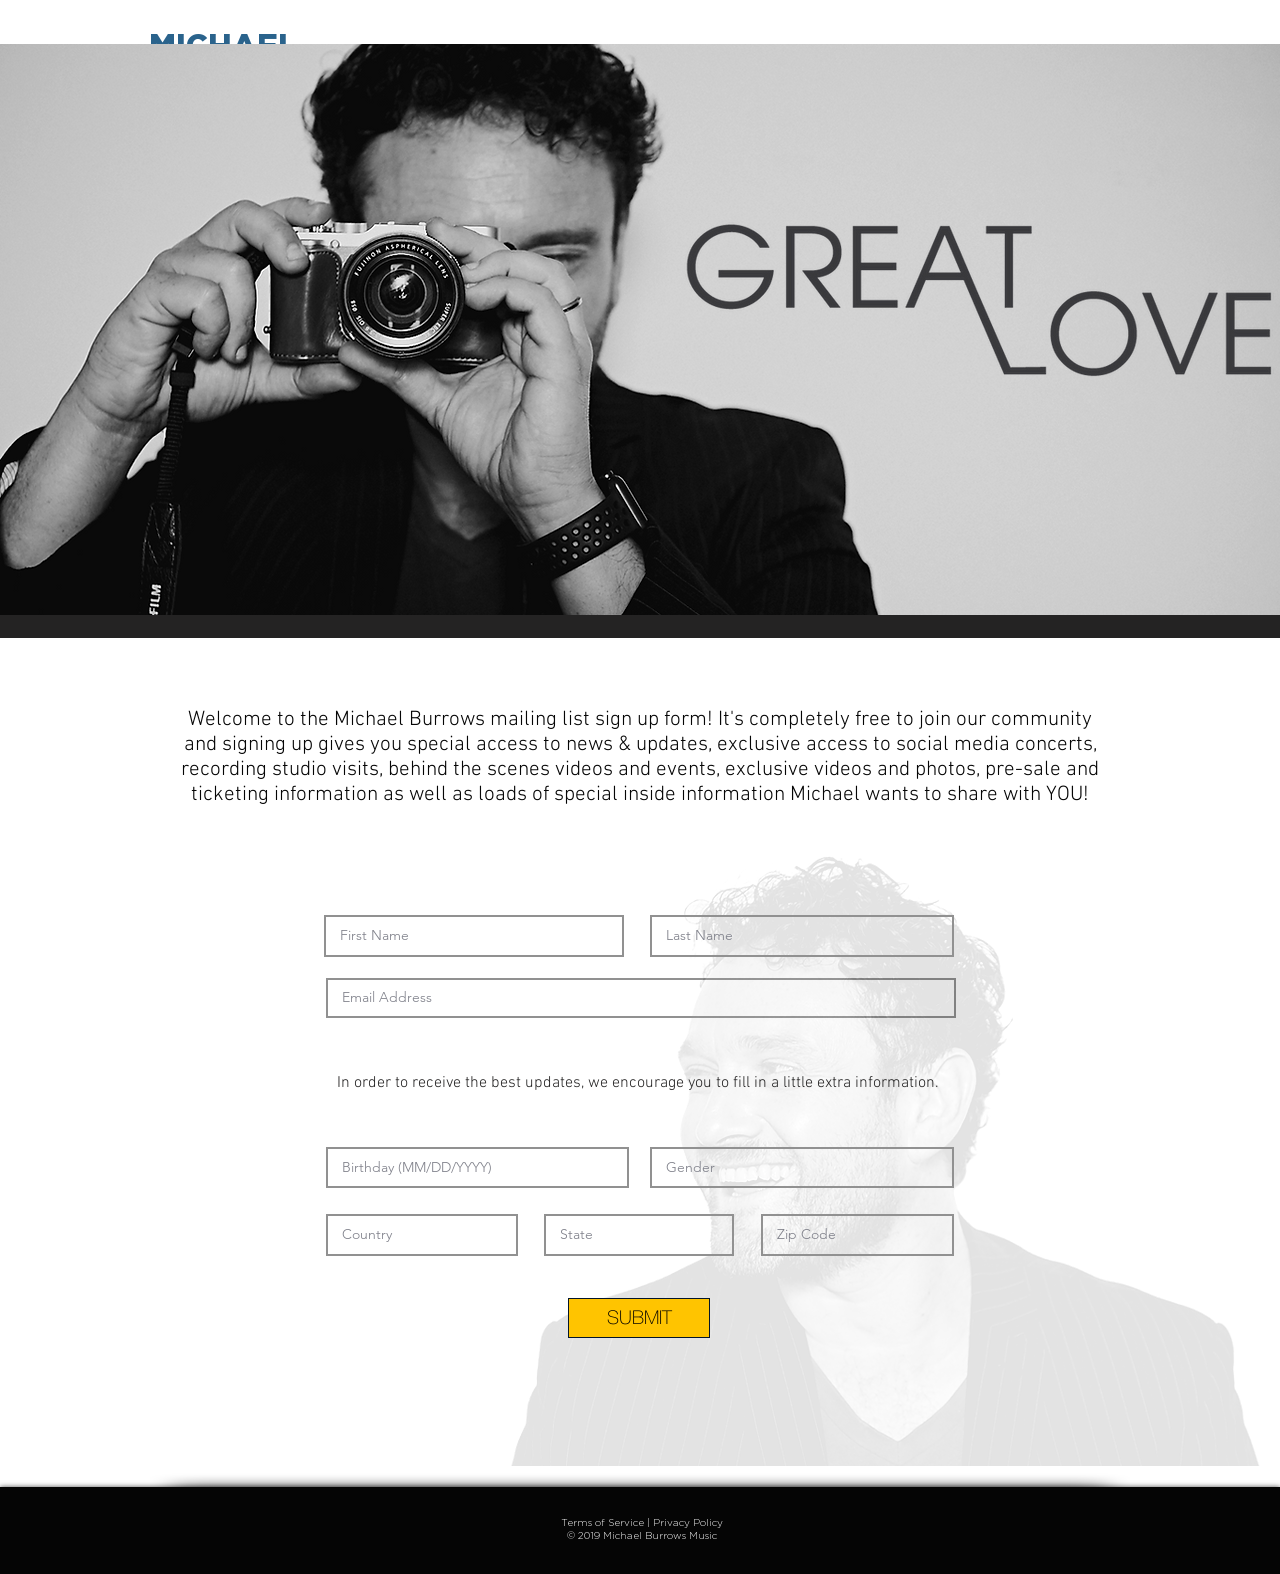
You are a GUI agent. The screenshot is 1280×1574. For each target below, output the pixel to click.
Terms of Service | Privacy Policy (642, 1522)
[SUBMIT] (639, 1318)
